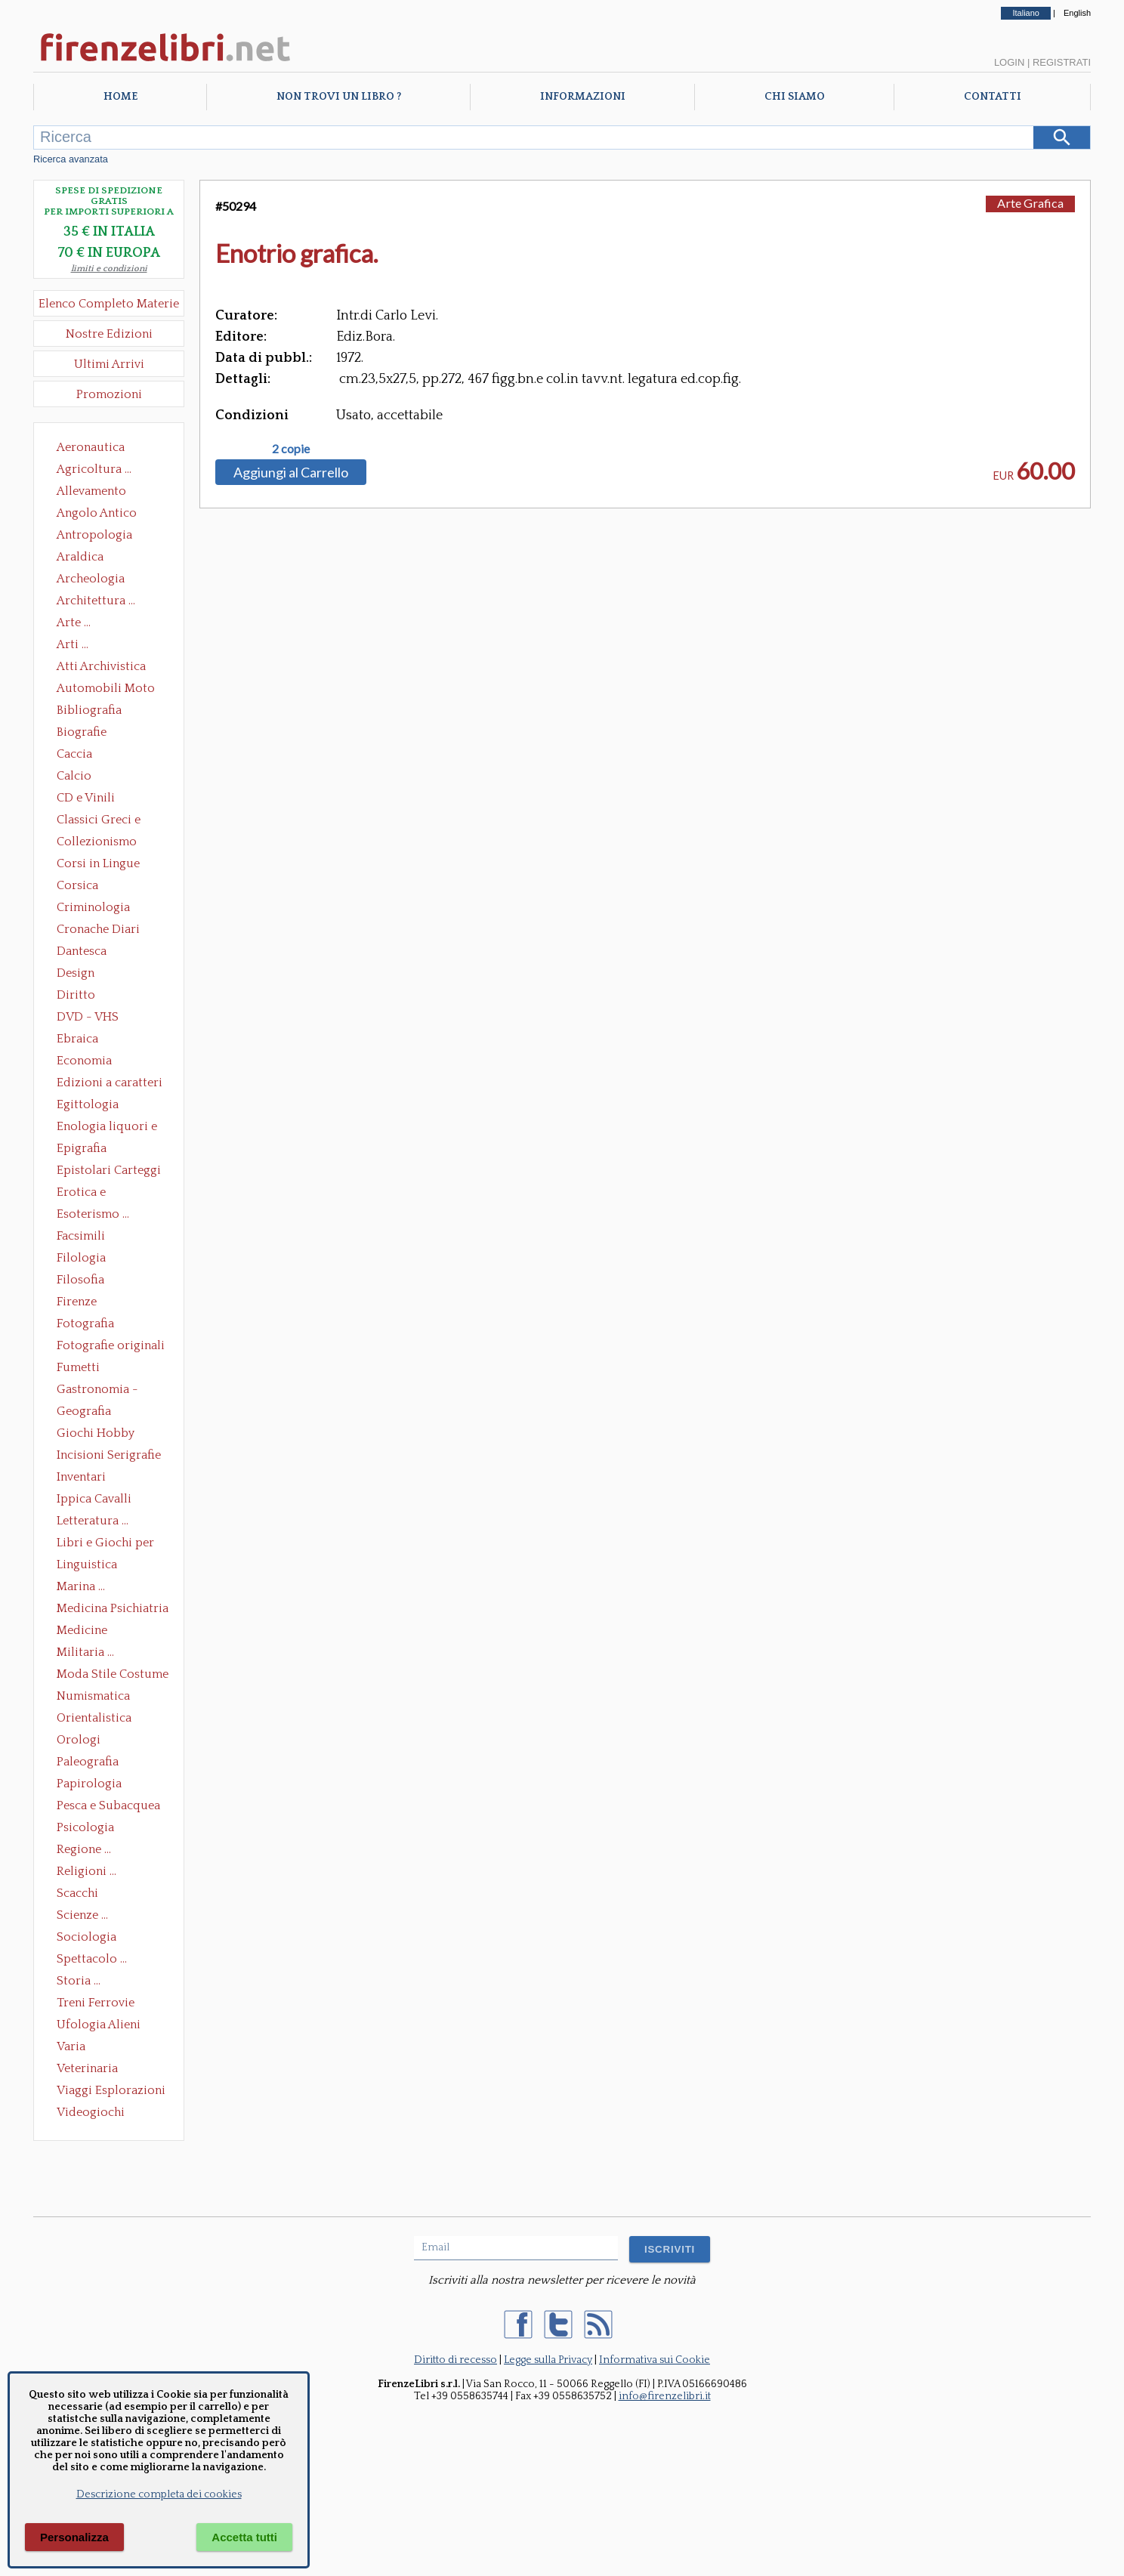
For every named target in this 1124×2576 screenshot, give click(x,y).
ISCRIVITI (669, 2249)
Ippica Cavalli (94, 1499)
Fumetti (78, 1367)
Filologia (81, 1258)
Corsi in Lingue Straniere (98, 865)
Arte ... (74, 622)
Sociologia (86, 1937)
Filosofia (80, 1279)
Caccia (74, 754)
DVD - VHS (88, 1017)
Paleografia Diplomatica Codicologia (91, 1763)
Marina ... (81, 1586)
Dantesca (82, 951)
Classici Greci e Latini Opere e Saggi (112, 821)
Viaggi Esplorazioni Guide (111, 2091)
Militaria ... (85, 1652)
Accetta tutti (244, 2537)
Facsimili (81, 1236)
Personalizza (74, 2537)
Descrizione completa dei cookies (159, 2494)
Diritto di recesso (455, 2360)
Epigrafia (82, 1148)
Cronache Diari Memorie (98, 930)
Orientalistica (94, 1718)
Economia (84, 1060)
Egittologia (88, 1104)
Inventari (81, 1477)
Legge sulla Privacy (548, 2360)
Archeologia (91, 578)
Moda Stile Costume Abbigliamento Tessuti (112, 1675)
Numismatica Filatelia (93, 1697)
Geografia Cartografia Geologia (88, 1412)
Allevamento (91, 491)
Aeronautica (91, 447)
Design (75, 973)
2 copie (291, 449)
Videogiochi (91, 2112)
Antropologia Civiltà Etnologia (103, 536)
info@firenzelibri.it (665, 2396)
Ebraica (77, 1039)
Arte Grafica (1030, 203)
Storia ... (78, 1981)
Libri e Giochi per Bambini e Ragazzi (106, 1544)
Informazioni (582, 97)
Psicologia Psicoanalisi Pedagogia (89, 1829)
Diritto (76, 995)
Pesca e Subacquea (108, 1805)
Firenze (77, 1301)
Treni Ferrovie (95, 2002)
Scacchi (77, 1893)
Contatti (992, 97)
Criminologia (93, 907)
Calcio (74, 776)
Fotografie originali (111, 1345)
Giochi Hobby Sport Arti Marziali (109, 1434)
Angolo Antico (97, 513)
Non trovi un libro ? (338, 97)
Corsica (77, 885)
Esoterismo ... (93, 1214)
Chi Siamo (794, 97)
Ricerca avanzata (70, 159)
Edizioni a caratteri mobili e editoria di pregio (111, 1084)
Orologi (78, 1740)
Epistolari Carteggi (109, 1170)
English (1077, 12)
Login (1009, 62)
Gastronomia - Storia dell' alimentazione (97, 1390)
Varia (71, 2046)
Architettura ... (96, 600)
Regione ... (84, 1849)
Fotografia (85, 1323)
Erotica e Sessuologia (90, 1193)
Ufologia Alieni (98, 2024)
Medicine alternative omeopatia (86, 1631)
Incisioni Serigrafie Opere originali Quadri (109, 1456)
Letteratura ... (92, 1520)
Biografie (82, 732)
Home (120, 97)
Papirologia (89, 1783)
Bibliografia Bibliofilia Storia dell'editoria (102, 711)
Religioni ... (86, 1871)
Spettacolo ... (92, 1959)
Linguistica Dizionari (87, 1566)
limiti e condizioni (109, 268)
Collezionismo (97, 841)
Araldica (80, 557)
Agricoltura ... (94, 469)
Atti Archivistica (101, 666)
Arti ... (72, 644)
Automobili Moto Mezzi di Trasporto (109, 689)
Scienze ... (82, 1915)
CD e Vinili (86, 798)
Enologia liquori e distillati (107, 1128)
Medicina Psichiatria (112, 1608)
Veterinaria (87, 2068)
